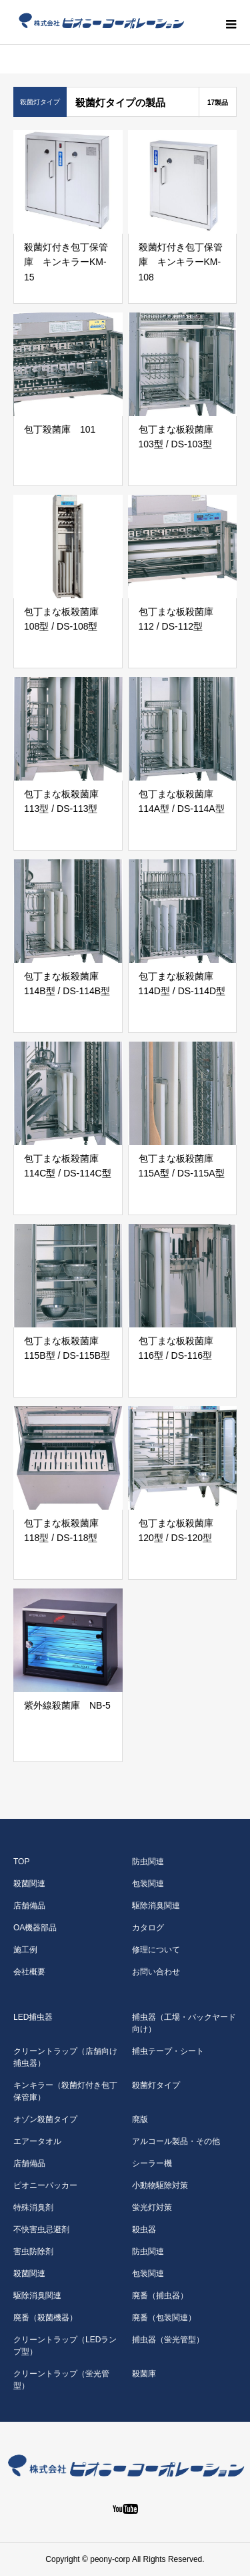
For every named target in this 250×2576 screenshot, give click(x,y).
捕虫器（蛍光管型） (168, 2339)
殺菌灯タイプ (156, 2085)
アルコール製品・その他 (176, 2141)
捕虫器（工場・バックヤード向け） (184, 2023)
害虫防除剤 (33, 2251)
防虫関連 (148, 1861)
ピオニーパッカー (45, 2185)
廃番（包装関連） (164, 2317)
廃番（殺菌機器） (45, 2317)
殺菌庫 (144, 2373)
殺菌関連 (29, 1883)
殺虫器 (144, 2229)
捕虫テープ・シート (168, 2051)
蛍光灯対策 (152, 2207)
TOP (21, 1861)
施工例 (25, 1949)
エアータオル (37, 2141)
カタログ (148, 1927)
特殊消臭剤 (33, 2207)
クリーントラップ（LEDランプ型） (65, 2345)
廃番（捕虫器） (160, 2295)
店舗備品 (29, 1905)
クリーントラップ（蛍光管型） (61, 2379)
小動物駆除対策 (160, 2185)
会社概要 (29, 1971)
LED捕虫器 (33, 2017)
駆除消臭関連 (156, 1905)
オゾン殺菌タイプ (45, 2119)
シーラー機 (152, 2163)
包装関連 (148, 1883)
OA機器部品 (35, 1927)
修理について (156, 1949)
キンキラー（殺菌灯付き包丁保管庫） (65, 2091)
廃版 (140, 2119)
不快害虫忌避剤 (41, 2229)
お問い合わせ (156, 1971)
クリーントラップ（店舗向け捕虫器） (65, 2057)
